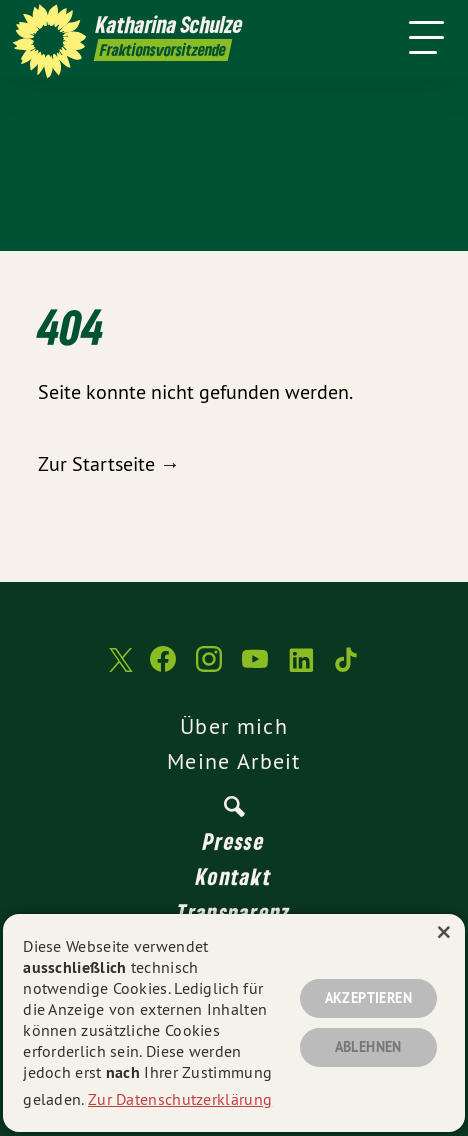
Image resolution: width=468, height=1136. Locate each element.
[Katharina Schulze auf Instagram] (209, 669)
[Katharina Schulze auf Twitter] (119, 669)
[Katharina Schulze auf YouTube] (255, 669)
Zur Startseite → (109, 463)
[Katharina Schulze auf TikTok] (347, 669)
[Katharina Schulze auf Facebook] (163, 669)
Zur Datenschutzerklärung (180, 1099)
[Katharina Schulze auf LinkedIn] (301, 669)
